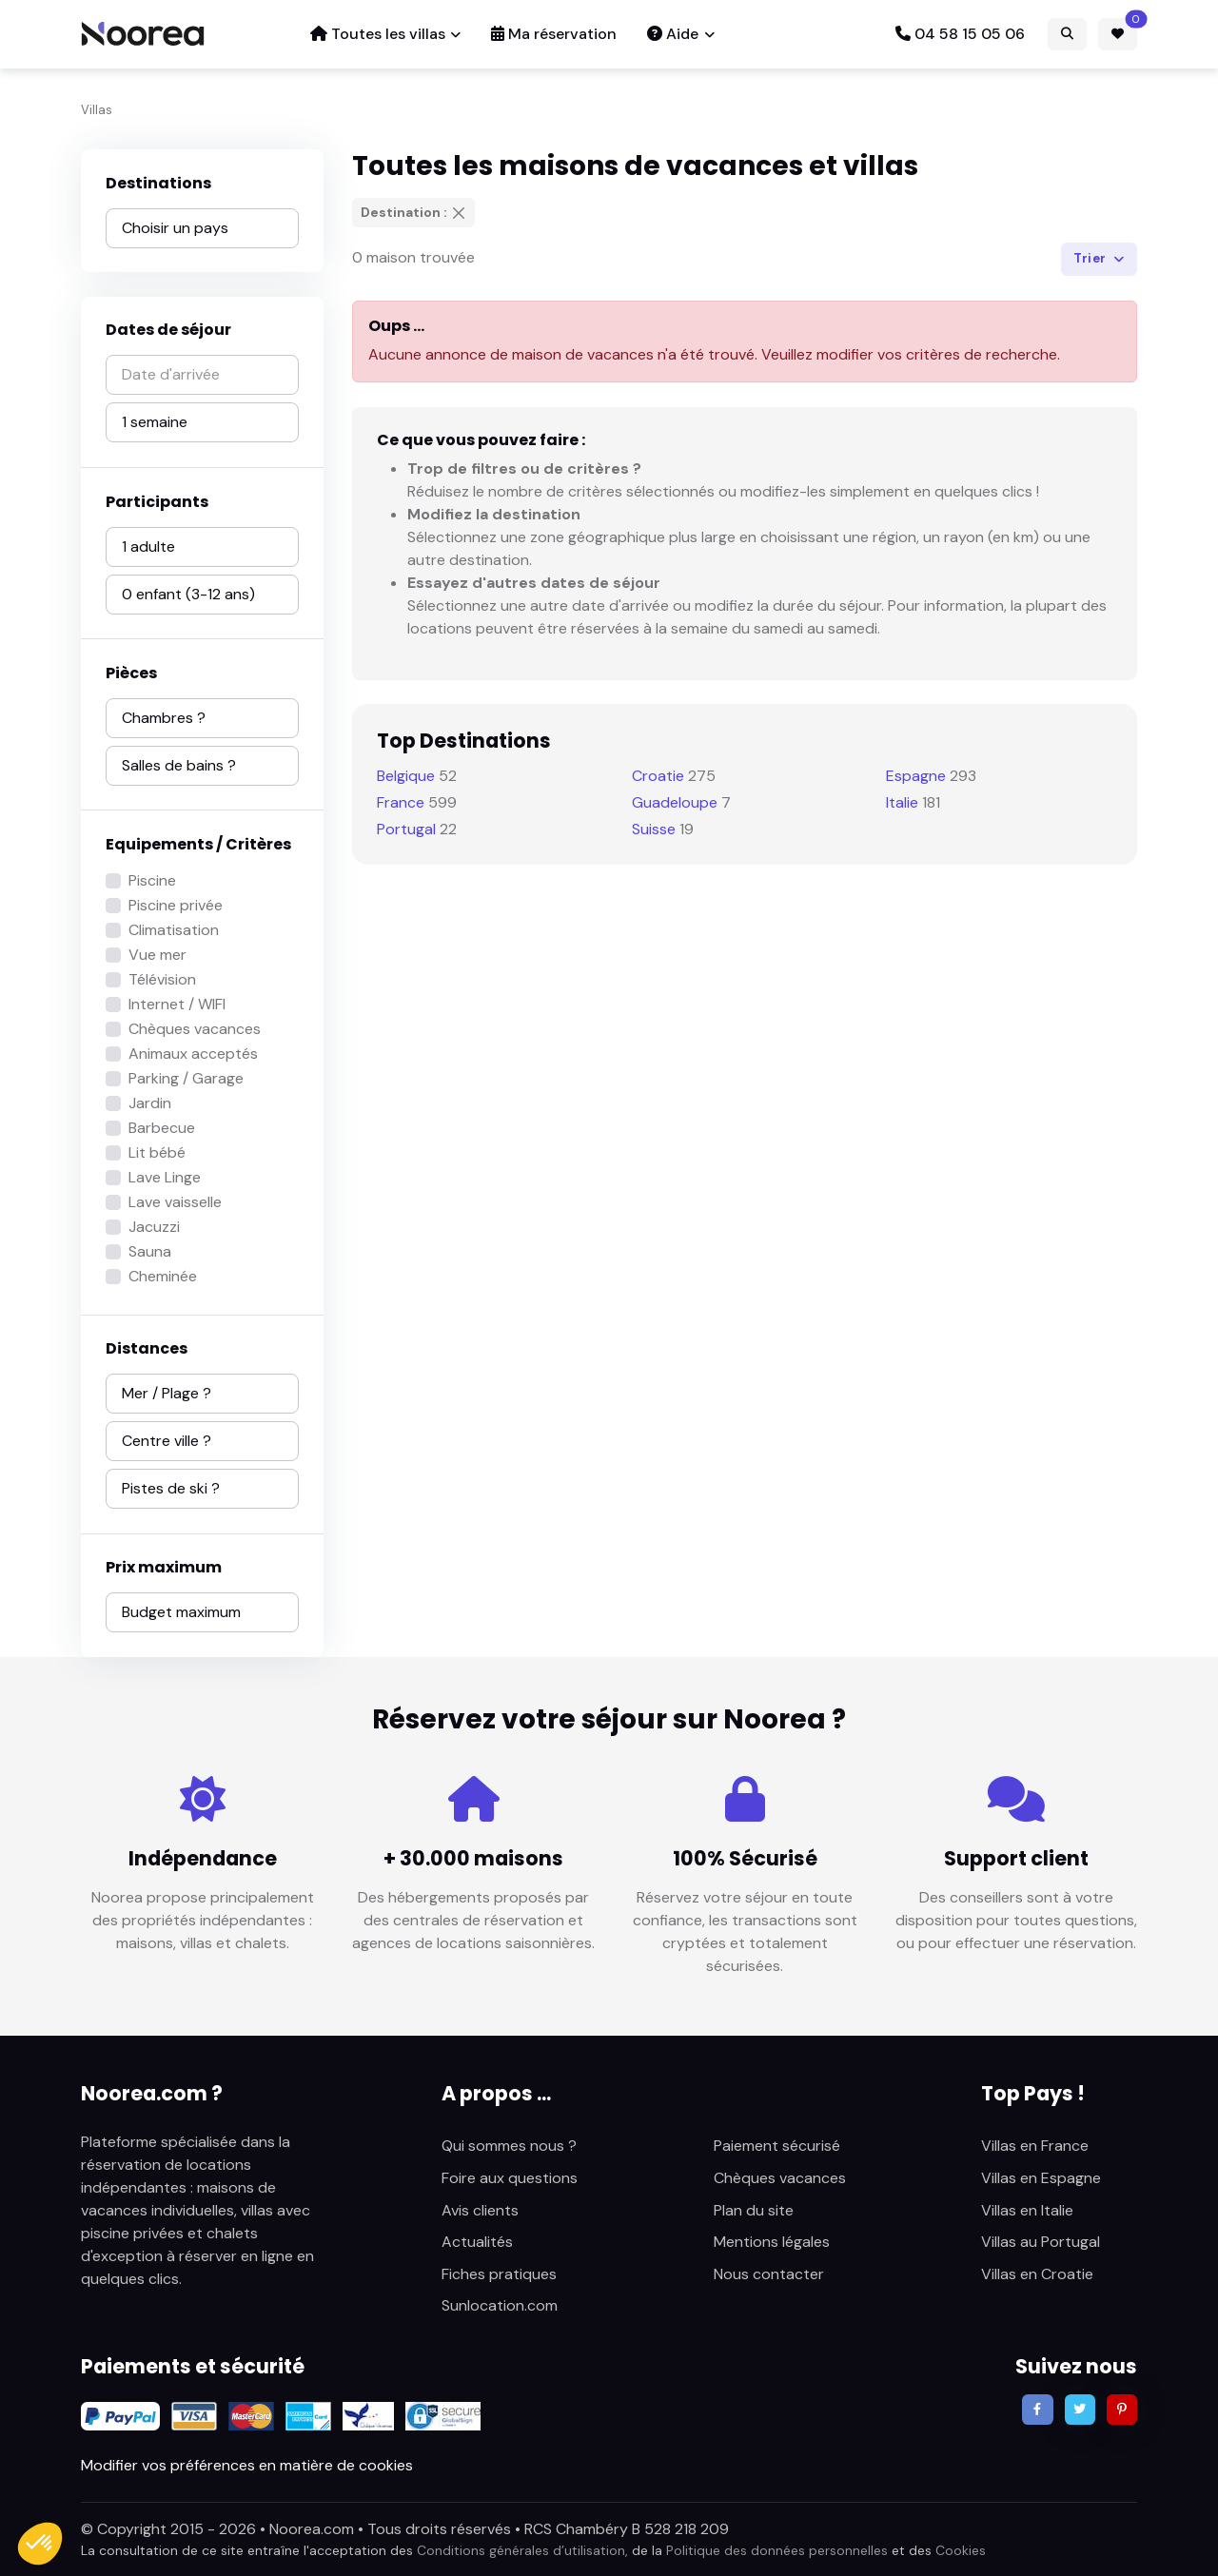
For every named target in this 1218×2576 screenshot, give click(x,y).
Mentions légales (772, 2242)
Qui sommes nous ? (509, 2146)
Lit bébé (157, 1152)
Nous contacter (769, 2274)
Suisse (654, 829)
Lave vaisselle (175, 1202)
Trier (1091, 258)
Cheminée (162, 1276)
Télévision (162, 979)
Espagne (916, 776)
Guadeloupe (674, 802)
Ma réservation (554, 34)
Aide (672, 34)
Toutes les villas (377, 34)
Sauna (149, 1251)
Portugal (406, 829)
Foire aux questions (510, 2178)
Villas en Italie (1027, 2210)
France (400, 802)
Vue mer (157, 955)
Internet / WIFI (177, 1004)
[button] (40, 2543)
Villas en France (1035, 2146)
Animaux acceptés (193, 1054)
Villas (96, 110)
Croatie (658, 776)
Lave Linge (164, 1177)
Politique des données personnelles (777, 2550)
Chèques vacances (194, 1029)
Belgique (406, 776)
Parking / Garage (186, 1078)
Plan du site (754, 2210)
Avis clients (480, 2210)
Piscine (152, 880)
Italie (902, 802)
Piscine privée (175, 905)
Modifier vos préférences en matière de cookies (247, 2465)
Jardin (149, 1103)
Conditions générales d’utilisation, (522, 2550)
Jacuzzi (154, 1227)
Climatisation (173, 930)
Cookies (960, 2550)
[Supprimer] (458, 213)
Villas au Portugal (1040, 2242)
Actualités (477, 2242)
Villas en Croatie (1037, 2274)
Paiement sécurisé (777, 2146)
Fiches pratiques (499, 2274)
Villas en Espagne (1041, 2178)
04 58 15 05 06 (960, 34)
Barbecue (161, 1128)
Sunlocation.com (500, 2305)
